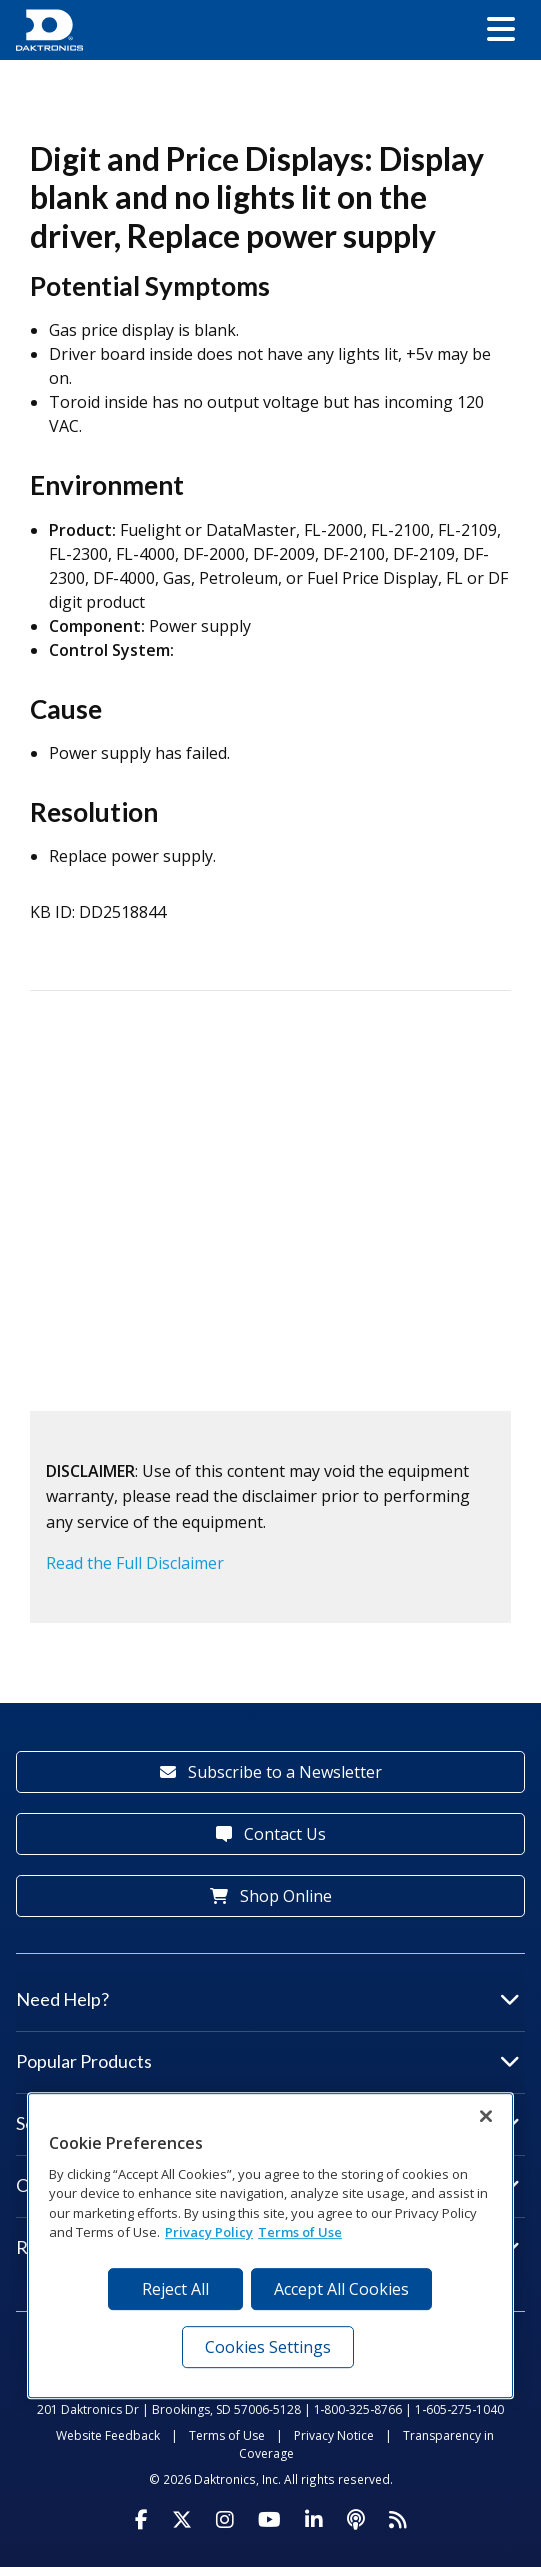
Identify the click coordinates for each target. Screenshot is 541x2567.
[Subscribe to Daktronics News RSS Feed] (398, 2520)
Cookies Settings (268, 2347)
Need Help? (268, 1999)
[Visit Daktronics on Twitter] (182, 2520)
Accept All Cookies (341, 2289)
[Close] (486, 2116)
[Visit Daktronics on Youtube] (269, 2520)
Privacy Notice (334, 2435)
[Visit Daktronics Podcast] (356, 2520)
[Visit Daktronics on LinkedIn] (314, 2520)
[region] (270, 2245)
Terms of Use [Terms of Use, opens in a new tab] (300, 2232)
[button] (501, 30)
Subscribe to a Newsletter (271, 1772)
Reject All (175, 2289)
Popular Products (268, 2061)
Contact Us (271, 1834)
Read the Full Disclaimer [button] (135, 1563)
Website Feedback (108, 2435)
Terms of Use (227, 2435)
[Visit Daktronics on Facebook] (141, 2520)
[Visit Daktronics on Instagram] (225, 2520)
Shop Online (271, 1896)
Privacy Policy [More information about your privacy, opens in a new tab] (209, 2232)
